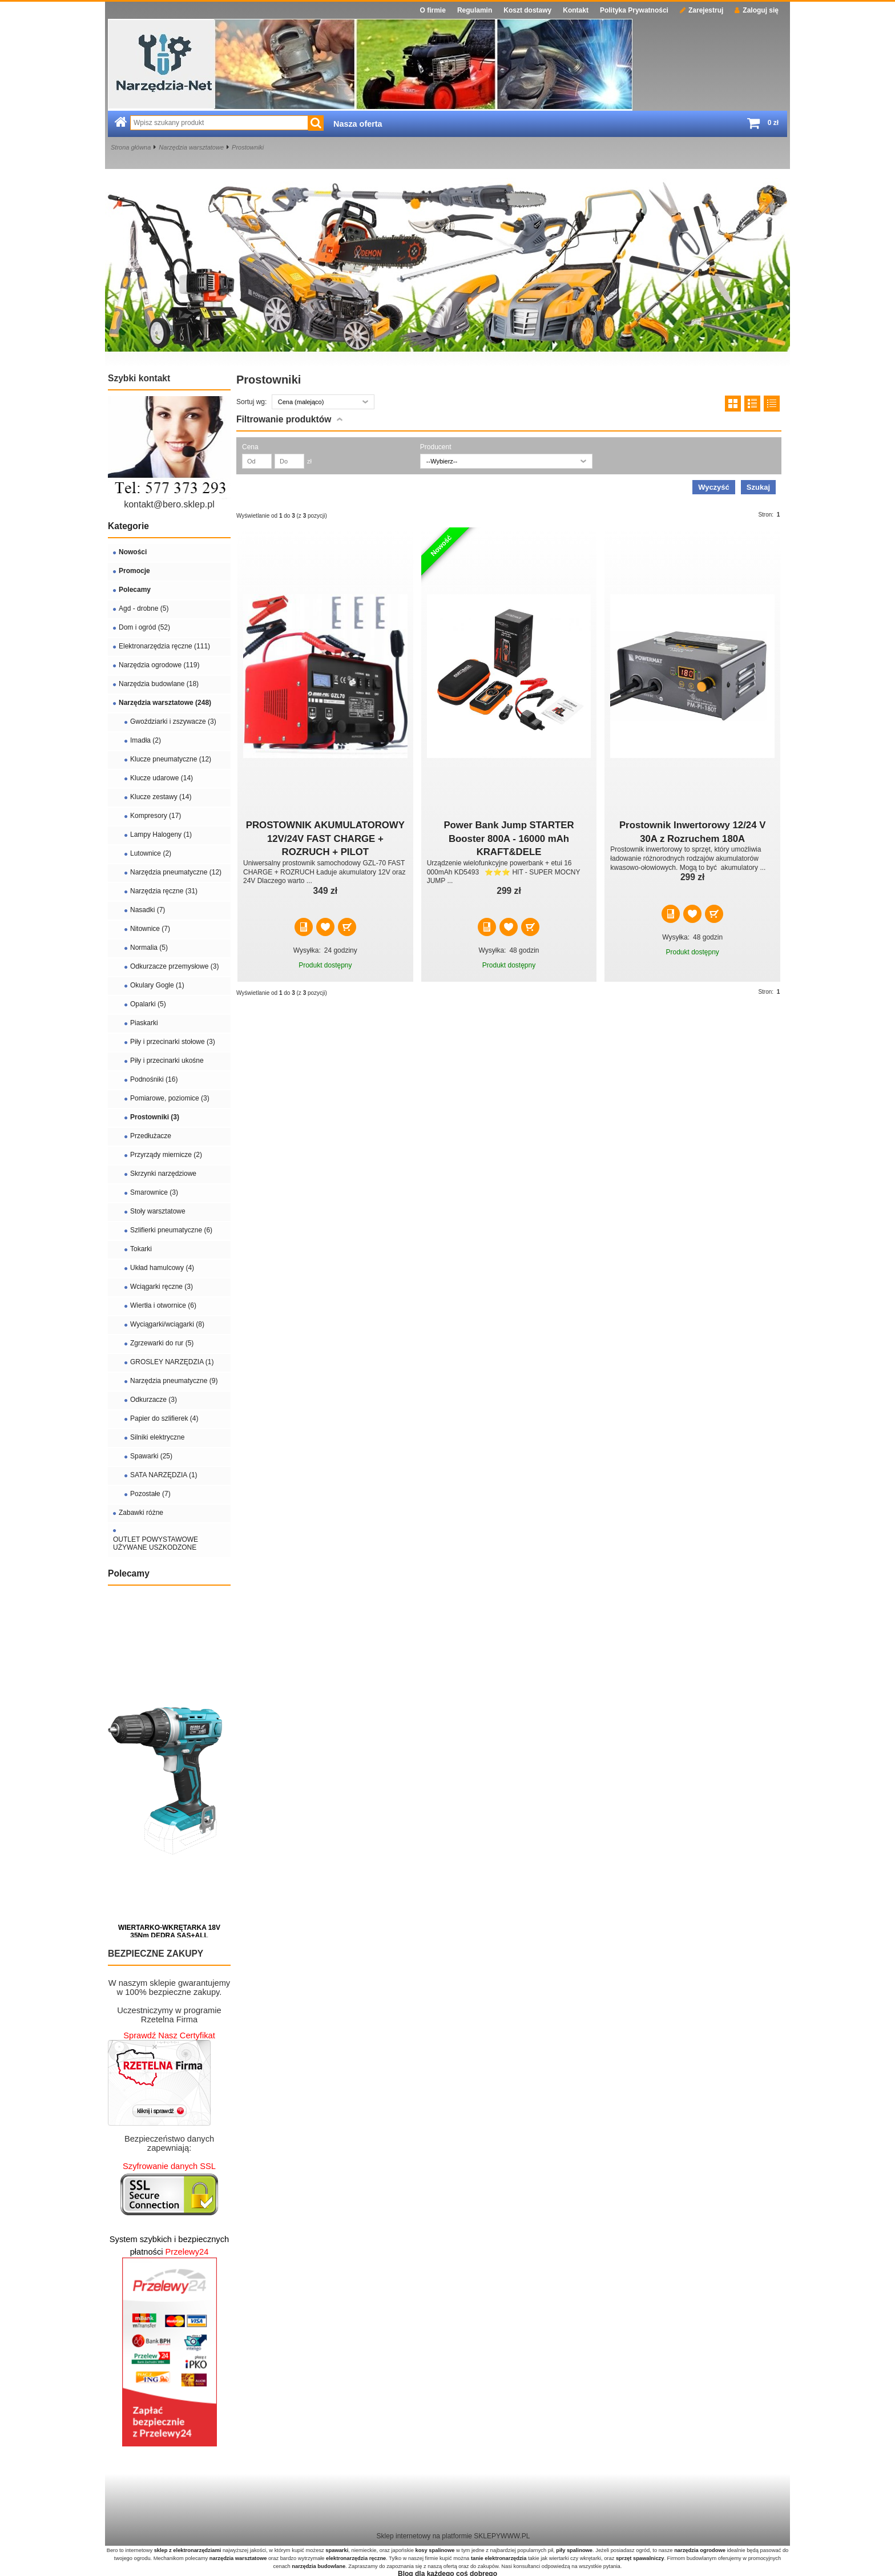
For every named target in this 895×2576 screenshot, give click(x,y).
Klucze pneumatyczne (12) (170, 759)
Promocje (134, 571)
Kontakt (575, 10)
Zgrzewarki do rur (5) (161, 1343)
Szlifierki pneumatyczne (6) (171, 1230)
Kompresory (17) (155, 816)
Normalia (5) (149, 948)
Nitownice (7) (150, 929)
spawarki (336, 2550)
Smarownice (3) (154, 1192)
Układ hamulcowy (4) (162, 1268)
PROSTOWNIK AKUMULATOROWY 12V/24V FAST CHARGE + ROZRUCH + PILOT (325, 838)
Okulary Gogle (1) (157, 985)
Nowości (133, 552)
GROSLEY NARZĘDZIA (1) (171, 1362)
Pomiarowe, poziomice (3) (169, 1098)
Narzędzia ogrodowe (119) (159, 665)
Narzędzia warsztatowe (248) (165, 703)
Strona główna (131, 147)
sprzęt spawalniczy (640, 2558)
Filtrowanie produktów (283, 419)
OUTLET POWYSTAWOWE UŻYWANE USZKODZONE (155, 1543)
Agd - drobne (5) (143, 608)
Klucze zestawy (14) (160, 797)
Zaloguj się (757, 10)
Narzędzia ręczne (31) (163, 891)
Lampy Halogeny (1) (161, 834)
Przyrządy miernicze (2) (166, 1155)
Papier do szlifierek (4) (164, 1418)
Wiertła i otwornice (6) (163, 1305)
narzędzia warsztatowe (238, 2558)
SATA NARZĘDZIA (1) (163, 1475)
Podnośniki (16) (154, 1079)
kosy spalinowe (434, 2550)
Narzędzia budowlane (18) (159, 684)
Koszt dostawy (527, 10)
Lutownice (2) (150, 853)
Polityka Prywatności (634, 10)
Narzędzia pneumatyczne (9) (173, 1381)
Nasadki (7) (147, 910)
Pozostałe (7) (150, 1494)
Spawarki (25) (151, 1456)
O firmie (433, 10)
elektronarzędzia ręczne (356, 2558)
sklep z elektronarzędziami (187, 2550)
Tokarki (141, 1249)
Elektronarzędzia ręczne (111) (164, 646)
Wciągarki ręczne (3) (161, 1287)
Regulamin (474, 10)
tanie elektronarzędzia (498, 2558)
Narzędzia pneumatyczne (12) (175, 872)
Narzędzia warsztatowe (191, 147)
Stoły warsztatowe (158, 1211)
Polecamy (135, 590)
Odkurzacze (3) (153, 1400)
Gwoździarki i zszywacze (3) (173, 721)
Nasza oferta (357, 123)
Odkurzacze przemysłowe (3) (174, 966)
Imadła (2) (145, 740)
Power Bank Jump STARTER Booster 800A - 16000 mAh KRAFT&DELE (509, 838)
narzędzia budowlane (318, 2566)
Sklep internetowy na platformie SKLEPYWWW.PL (453, 2536)
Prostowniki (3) (154, 1117)
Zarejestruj (701, 10)
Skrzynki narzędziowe (163, 1174)
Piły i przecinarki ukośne (167, 1061)
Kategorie (128, 526)
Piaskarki (144, 1023)
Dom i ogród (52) (144, 627)
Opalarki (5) (148, 1004)
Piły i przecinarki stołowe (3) (172, 1042)
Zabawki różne (141, 1513)
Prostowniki (248, 147)
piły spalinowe (574, 2550)
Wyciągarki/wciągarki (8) (167, 1324)
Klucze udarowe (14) (161, 778)
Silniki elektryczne (157, 1437)
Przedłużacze (150, 1136)
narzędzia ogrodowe (699, 2550)
